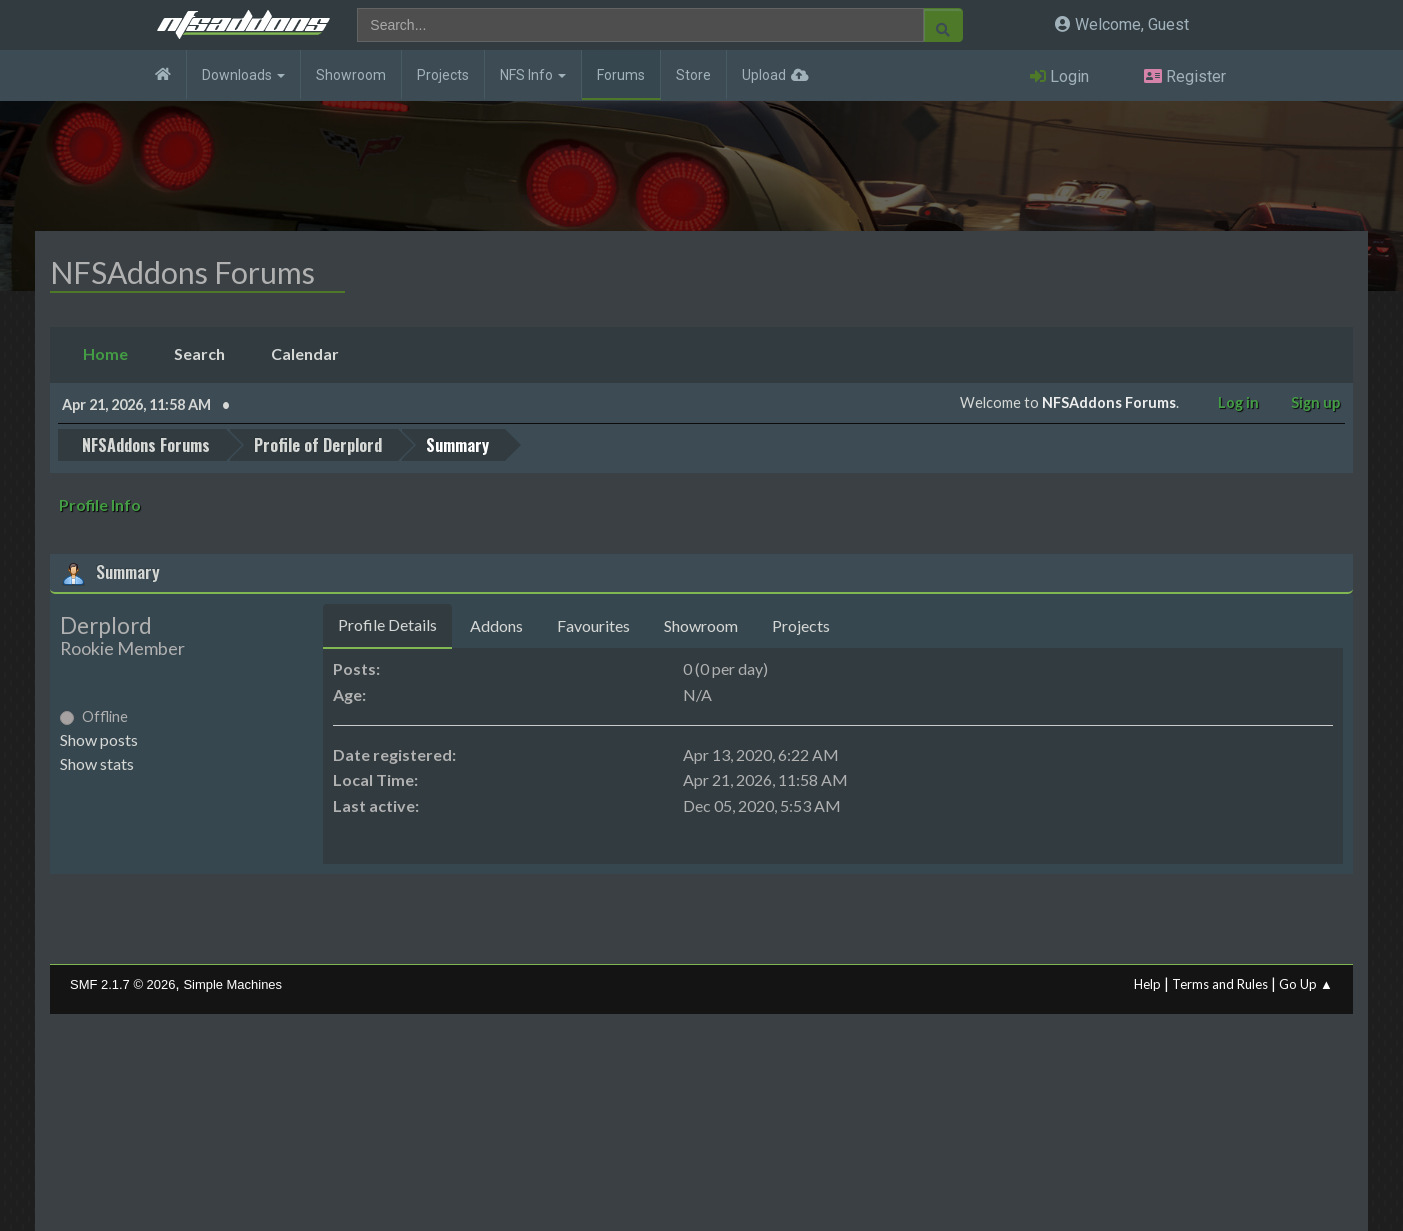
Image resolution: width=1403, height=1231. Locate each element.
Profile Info (100, 504)
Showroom (351, 75)
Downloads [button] (243, 75)
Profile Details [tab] (387, 624)
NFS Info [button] (533, 75)
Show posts (99, 739)
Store (693, 75)
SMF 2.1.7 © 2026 (122, 984)
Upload (764, 75)
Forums (621, 75)
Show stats (97, 763)
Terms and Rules (1220, 984)
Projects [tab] (801, 625)
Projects (443, 75)
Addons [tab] (496, 625)
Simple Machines (232, 984)
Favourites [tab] (593, 625)
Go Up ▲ (1306, 984)
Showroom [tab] (701, 625)
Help (1147, 984)
